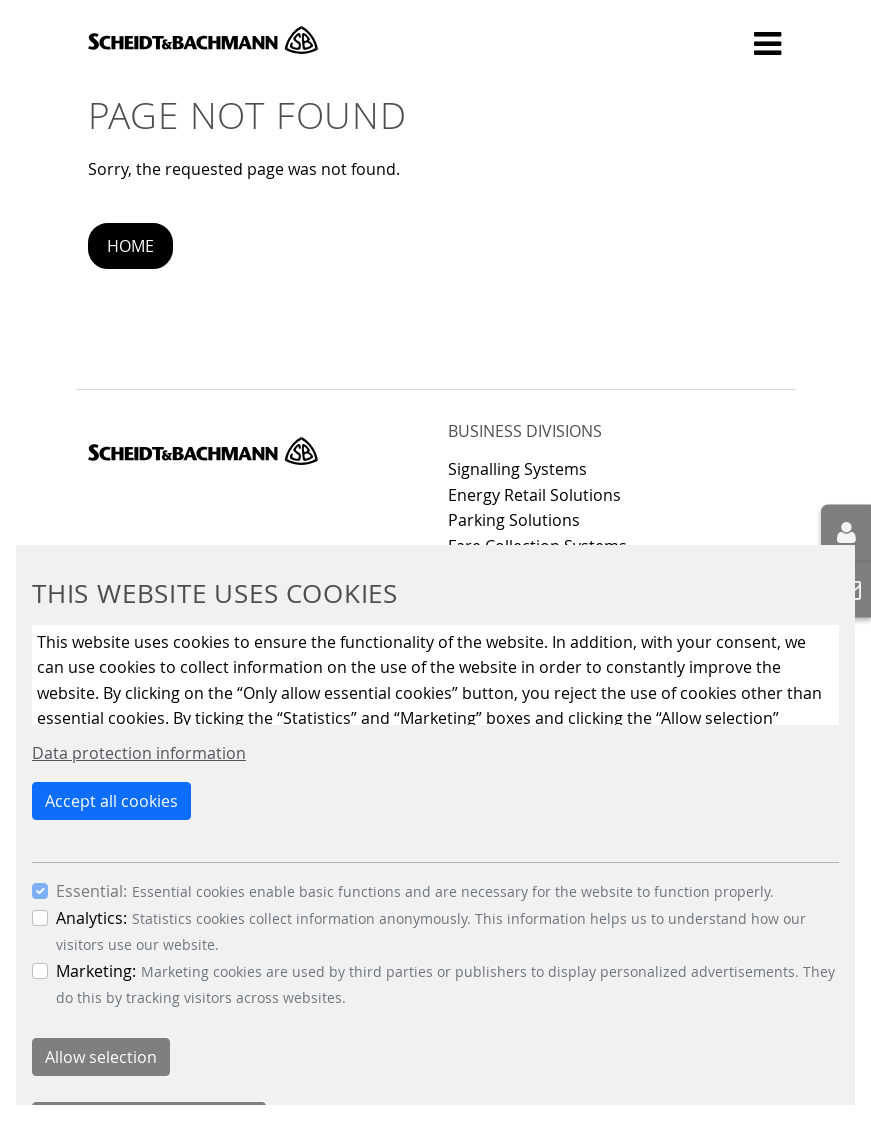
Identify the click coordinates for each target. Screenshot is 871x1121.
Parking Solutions (514, 520)
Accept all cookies (111, 801)
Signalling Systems (517, 469)
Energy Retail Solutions (534, 495)
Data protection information (139, 753)
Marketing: (96, 971)
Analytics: (91, 918)
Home (130, 246)
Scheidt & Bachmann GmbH (203, 40)
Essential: (91, 891)
